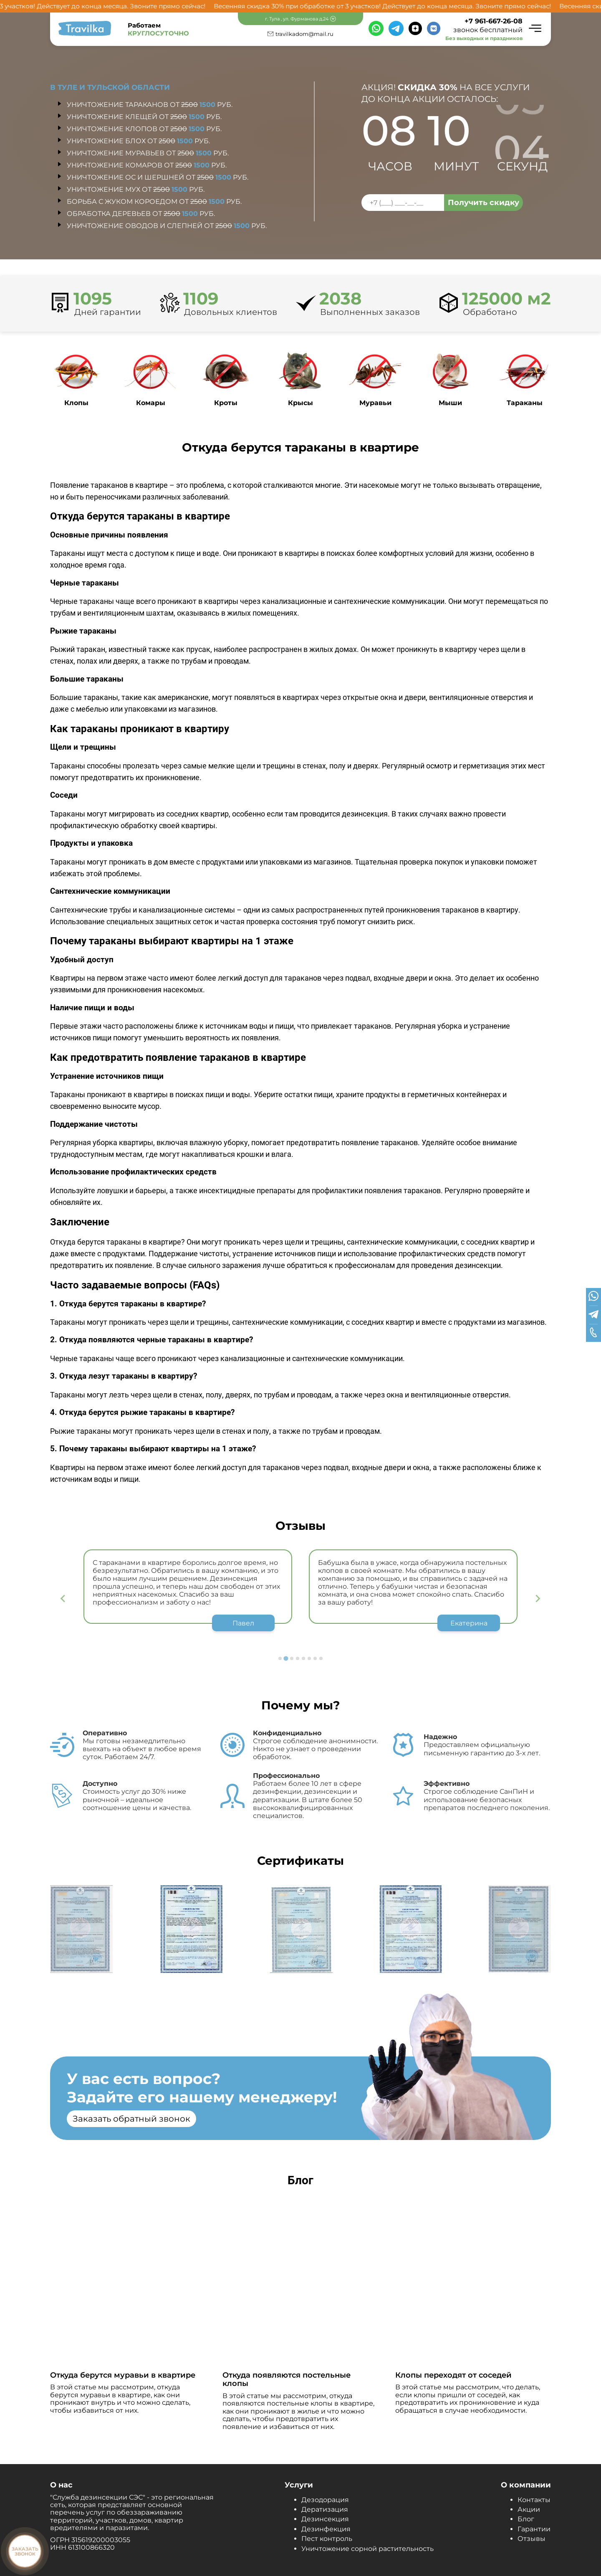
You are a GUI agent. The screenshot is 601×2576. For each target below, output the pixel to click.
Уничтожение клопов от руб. (144, 129)
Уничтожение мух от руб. (136, 189)
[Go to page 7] (315, 1658)
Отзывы (531, 2539)
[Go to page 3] (291, 1658)
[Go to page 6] (309, 1658)
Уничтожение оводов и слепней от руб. (167, 226)
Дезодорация (325, 2500)
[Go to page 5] (303, 1658)
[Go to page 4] (297, 1658)
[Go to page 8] (321, 1658)
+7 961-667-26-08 (494, 21)
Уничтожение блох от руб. (138, 141)
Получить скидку (483, 202)
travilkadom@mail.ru (304, 33)
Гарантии (534, 2529)
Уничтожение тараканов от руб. (149, 105)
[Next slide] (537, 1598)
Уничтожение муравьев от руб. (148, 153)
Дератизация (324, 2509)
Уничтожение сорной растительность (367, 2549)
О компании (526, 2485)
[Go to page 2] (285, 1658)
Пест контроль (326, 2539)
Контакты (534, 2500)
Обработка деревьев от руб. (141, 214)
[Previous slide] (63, 1598)
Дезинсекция (325, 2519)
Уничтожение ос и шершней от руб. (157, 177)
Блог (526, 2519)
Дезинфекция (326, 2529)
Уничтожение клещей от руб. (144, 117)
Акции (529, 2509)
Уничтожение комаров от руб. (147, 165)
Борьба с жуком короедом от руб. (154, 201)
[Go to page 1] (280, 1658)
